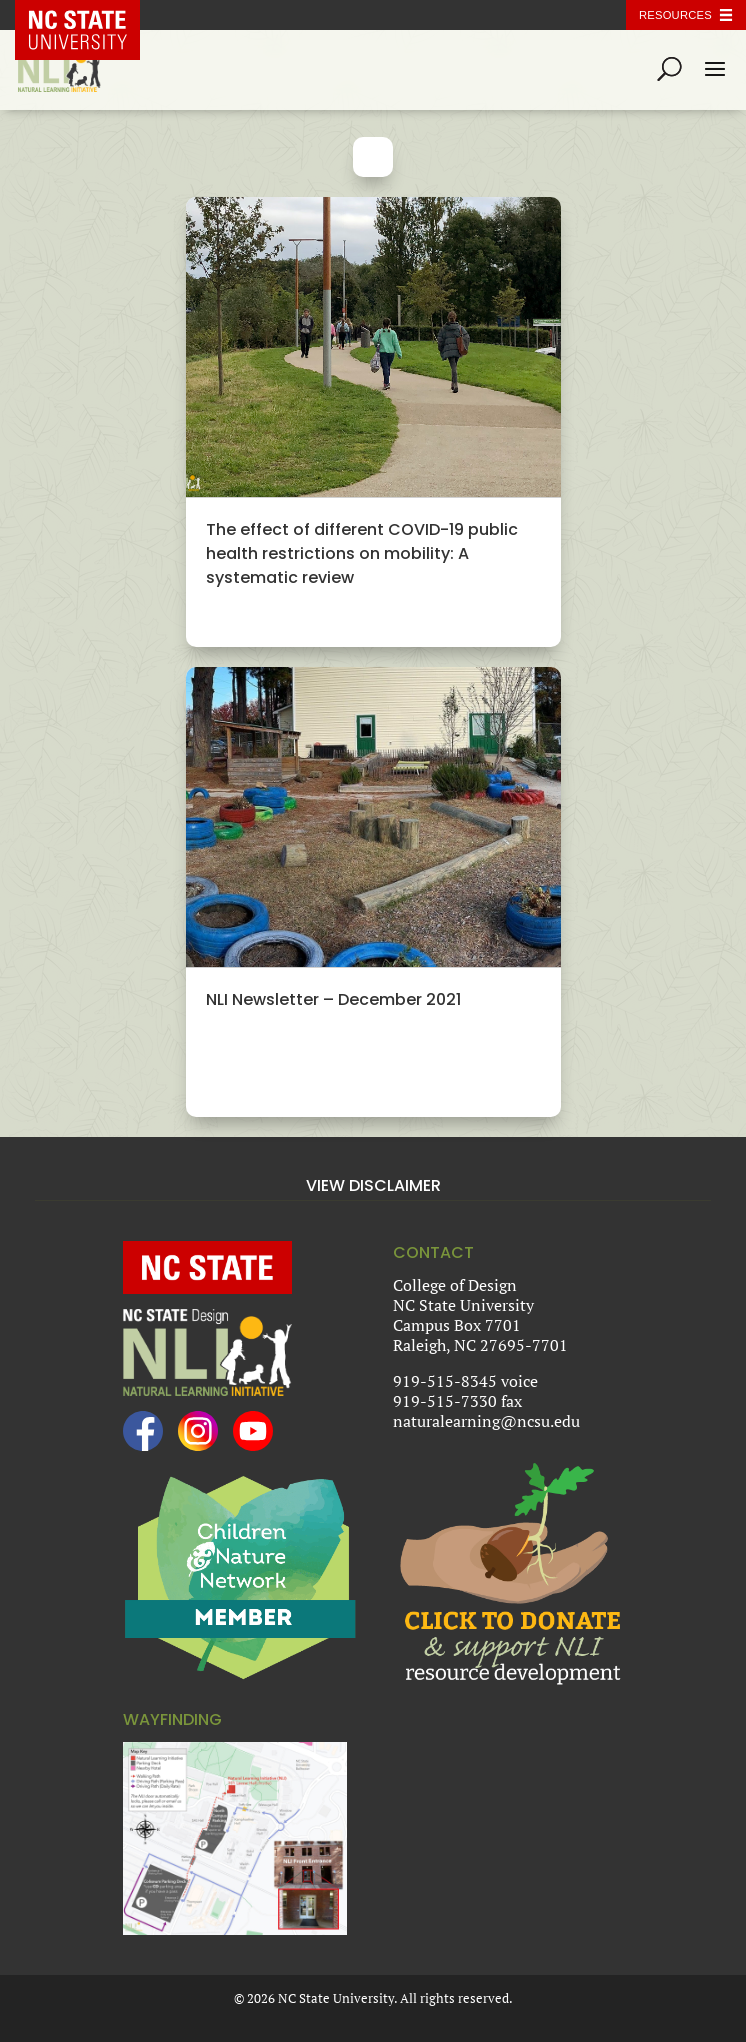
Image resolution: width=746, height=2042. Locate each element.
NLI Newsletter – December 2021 (333, 999)
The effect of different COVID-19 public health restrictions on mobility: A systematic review (362, 553)
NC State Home (92, 15)
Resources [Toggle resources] (675, 15)
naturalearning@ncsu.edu (486, 1421)
